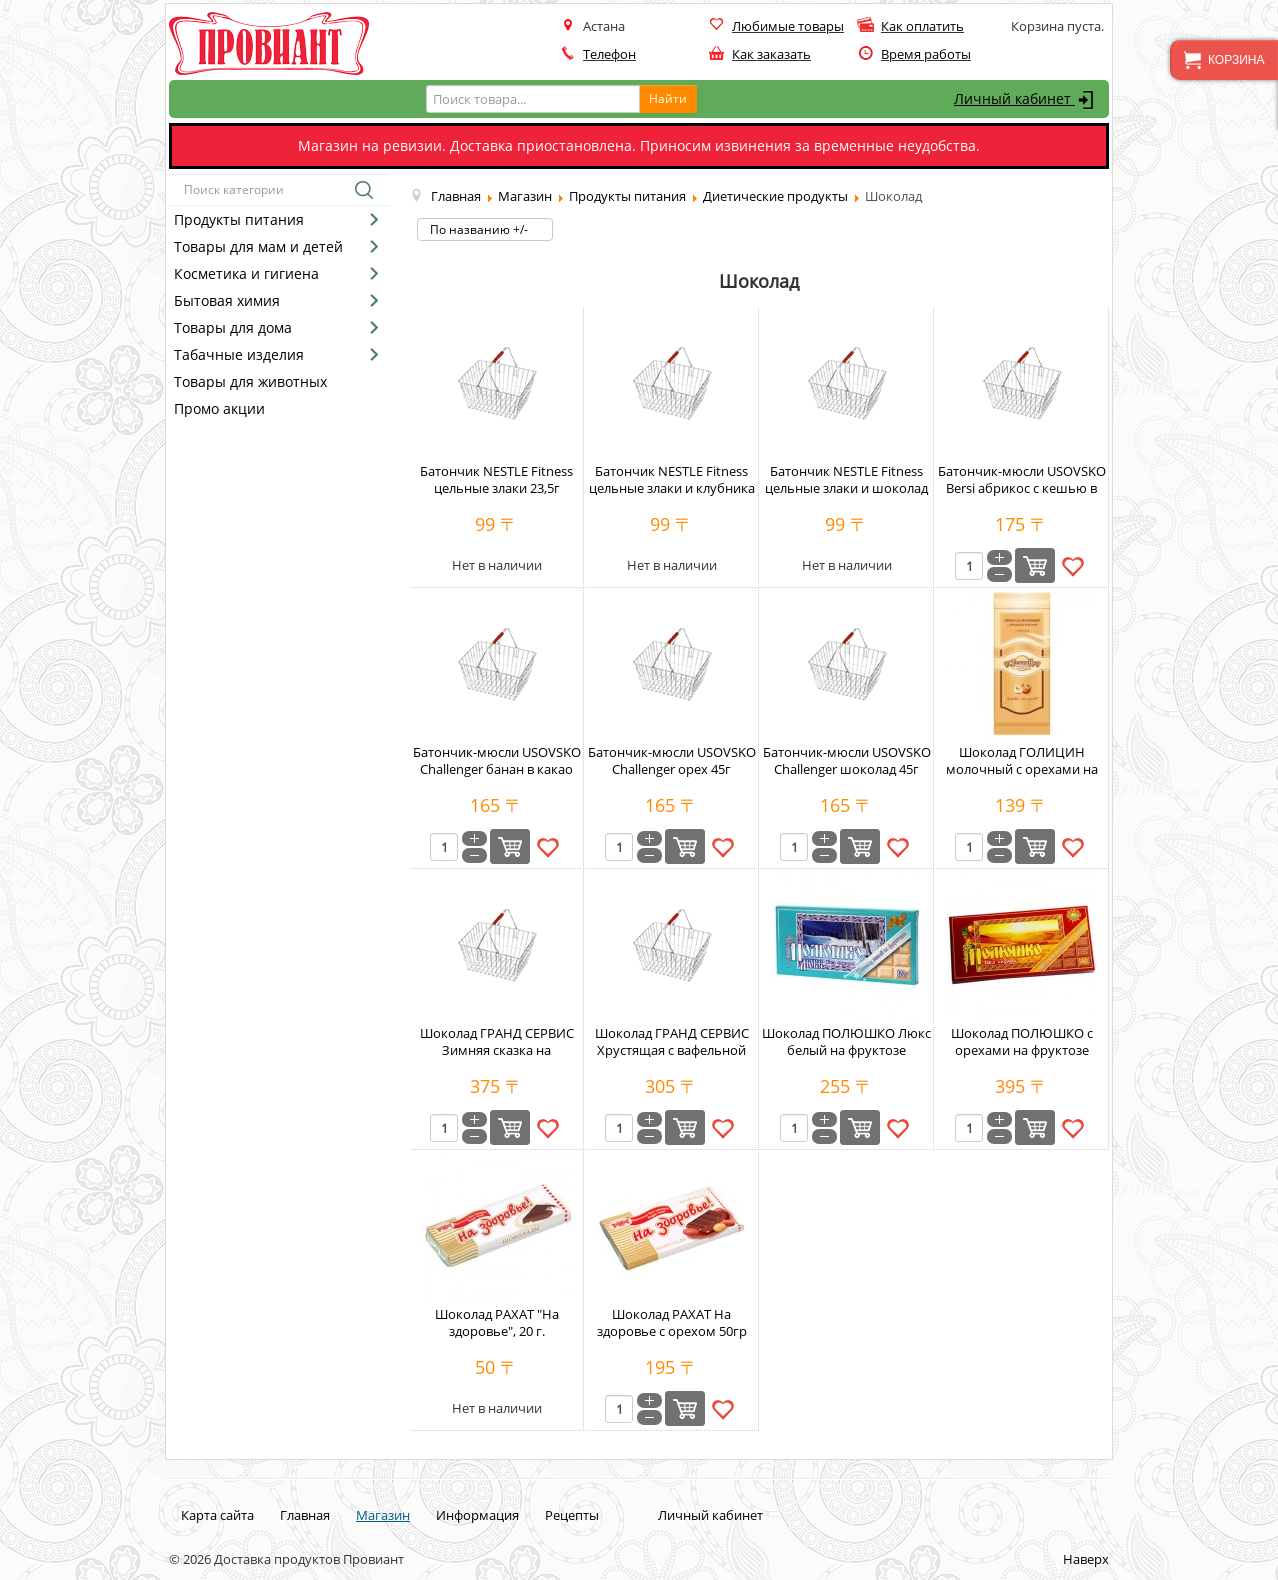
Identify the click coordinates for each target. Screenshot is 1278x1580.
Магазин (383, 1515)
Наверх (1086, 1559)
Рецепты (572, 1515)
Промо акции (219, 408)
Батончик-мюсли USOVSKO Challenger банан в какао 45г (497, 769)
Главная (305, 1515)
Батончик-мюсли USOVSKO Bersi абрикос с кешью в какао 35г (1022, 488)
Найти (668, 98)
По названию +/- (479, 229)
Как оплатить (922, 26)
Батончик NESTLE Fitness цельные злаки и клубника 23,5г (672, 488)
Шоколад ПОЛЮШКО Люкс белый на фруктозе (846, 1041)
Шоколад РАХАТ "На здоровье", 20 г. (497, 1322)
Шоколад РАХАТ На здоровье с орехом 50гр (672, 1322)
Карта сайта (217, 1515)
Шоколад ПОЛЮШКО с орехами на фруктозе (1022, 1041)
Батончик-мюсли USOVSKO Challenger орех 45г (672, 760)
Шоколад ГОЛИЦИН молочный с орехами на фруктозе (1022, 769)
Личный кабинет (1026, 100)
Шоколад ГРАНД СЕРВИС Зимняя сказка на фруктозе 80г (497, 1050)
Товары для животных (250, 381)
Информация (477, 1515)
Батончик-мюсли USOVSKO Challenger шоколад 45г (847, 760)
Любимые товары (788, 26)
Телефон (609, 54)
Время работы (926, 54)
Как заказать (771, 54)
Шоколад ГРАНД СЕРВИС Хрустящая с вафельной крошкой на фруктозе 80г (672, 1050)
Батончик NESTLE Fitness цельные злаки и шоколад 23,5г (846, 488)
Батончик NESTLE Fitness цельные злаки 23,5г (496, 479)
